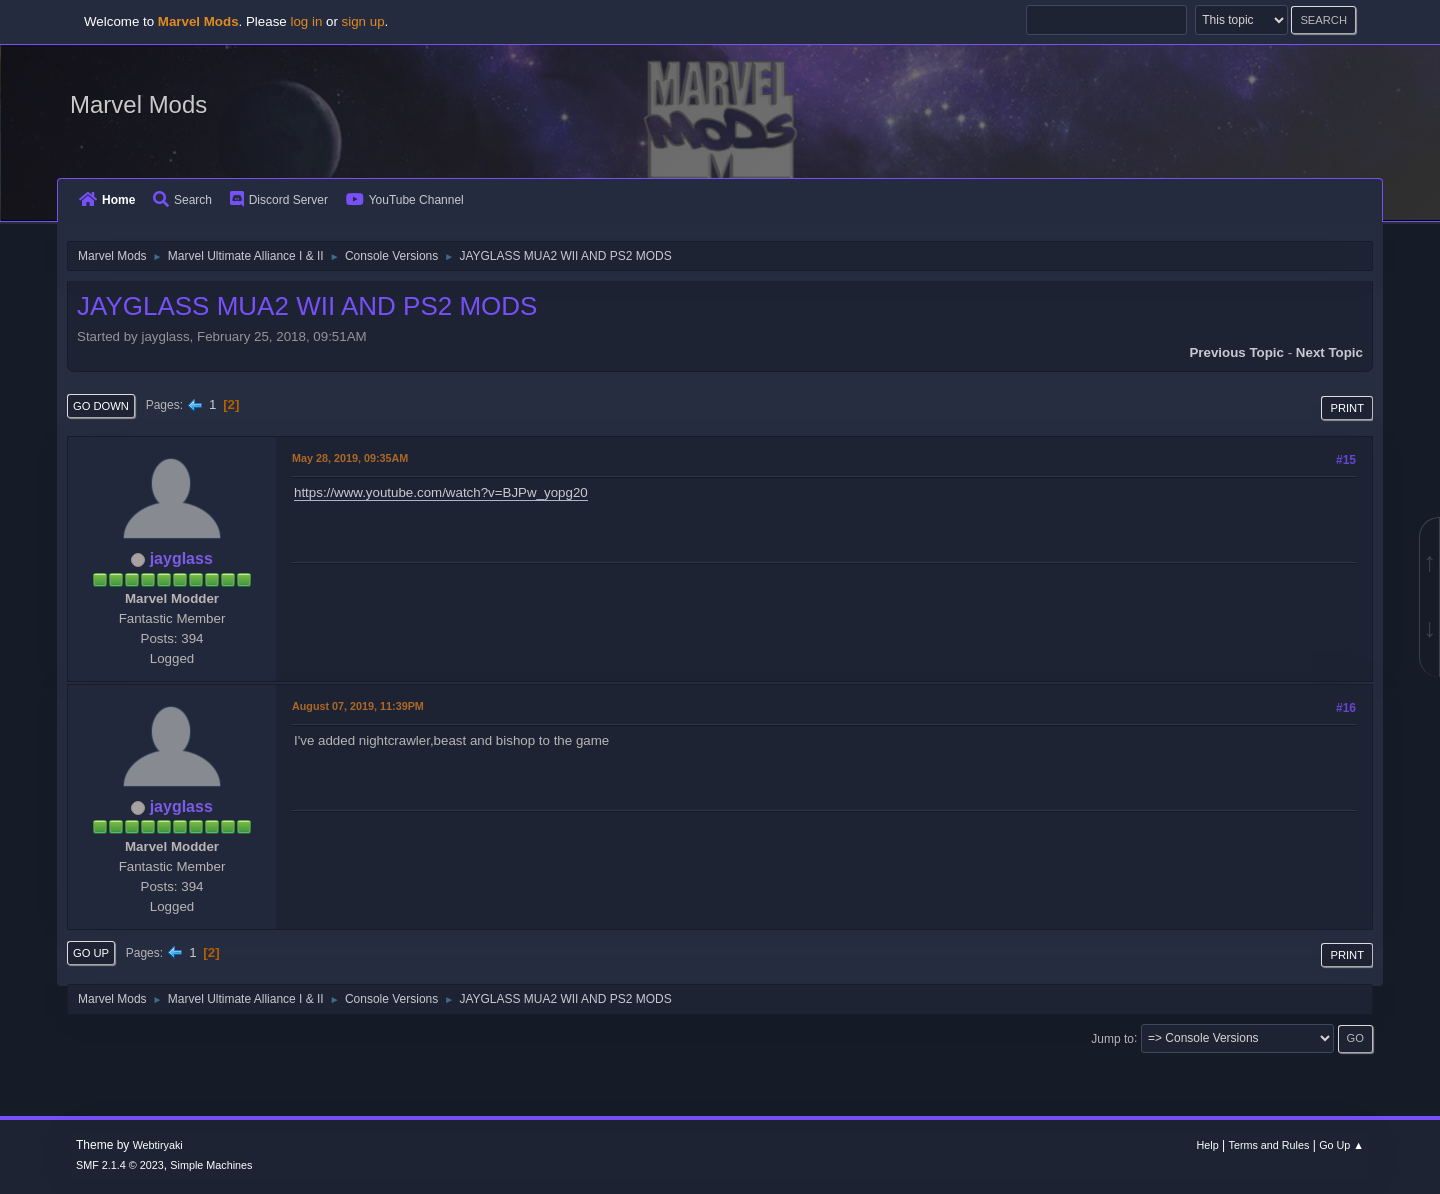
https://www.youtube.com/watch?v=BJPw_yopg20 (441, 492)
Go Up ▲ (1341, 1145)
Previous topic (1236, 352)
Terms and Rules (1269, 1145)
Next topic (1329, 352)
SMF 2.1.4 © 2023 (120, 1165)
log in (306, 21)
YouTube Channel (405, 200)
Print (1347, 408)
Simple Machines (211, 1165)
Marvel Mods (138, 104)
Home (107, 200)
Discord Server (279, 200)
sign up (363, 21)
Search (182, 200)
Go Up (91, 953)
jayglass (181, 558)
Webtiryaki (158, 1145)
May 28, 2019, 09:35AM (350, 458)
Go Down (101, 406)
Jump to (1112, 1038)
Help (1208, 1145)
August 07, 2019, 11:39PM (358, 706)
